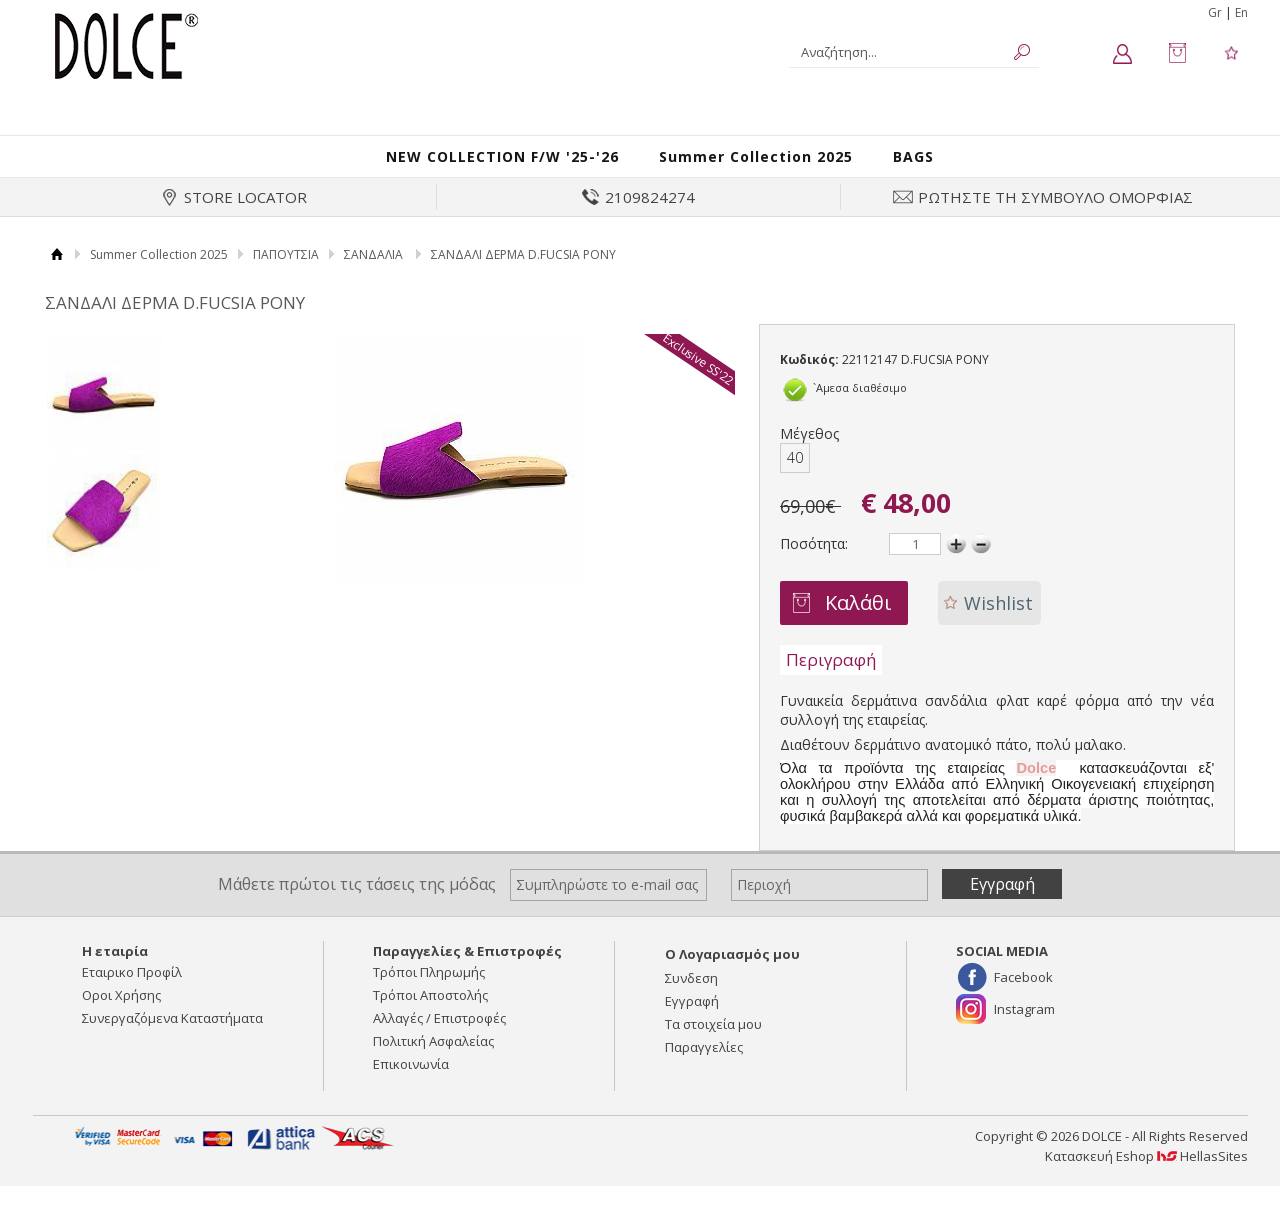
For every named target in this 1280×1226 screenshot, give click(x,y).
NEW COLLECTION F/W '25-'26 (489, 166)
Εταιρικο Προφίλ (132, 993)
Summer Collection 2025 (775, 166)
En (1241, 12)
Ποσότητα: (814, 563)
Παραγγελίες (704, 1068)
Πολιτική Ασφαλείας (433, 1062)
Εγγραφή (692, 1022)
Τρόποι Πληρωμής (429, 993)
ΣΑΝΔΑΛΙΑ (373, 274)
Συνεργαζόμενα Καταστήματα (172, 1039)
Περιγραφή (831, 679)
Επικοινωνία (411, 1085)
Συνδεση (691, 999)
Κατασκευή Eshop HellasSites (1146, 1177)
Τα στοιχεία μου (713, 1045)
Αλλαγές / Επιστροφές (439, 1039)
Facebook (1023, 998)
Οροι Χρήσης (121, 1016)
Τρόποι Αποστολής (430, 1016)
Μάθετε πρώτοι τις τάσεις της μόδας (357, 904)
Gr (1215, 12)
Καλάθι (858, 622)
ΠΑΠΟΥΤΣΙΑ (286, 274)
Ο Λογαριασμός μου (732, 975)
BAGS (946, 166)
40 (795, 477)
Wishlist (998, 623)
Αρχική (57, 274)
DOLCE (126, 45)
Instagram (1024, 1030)
